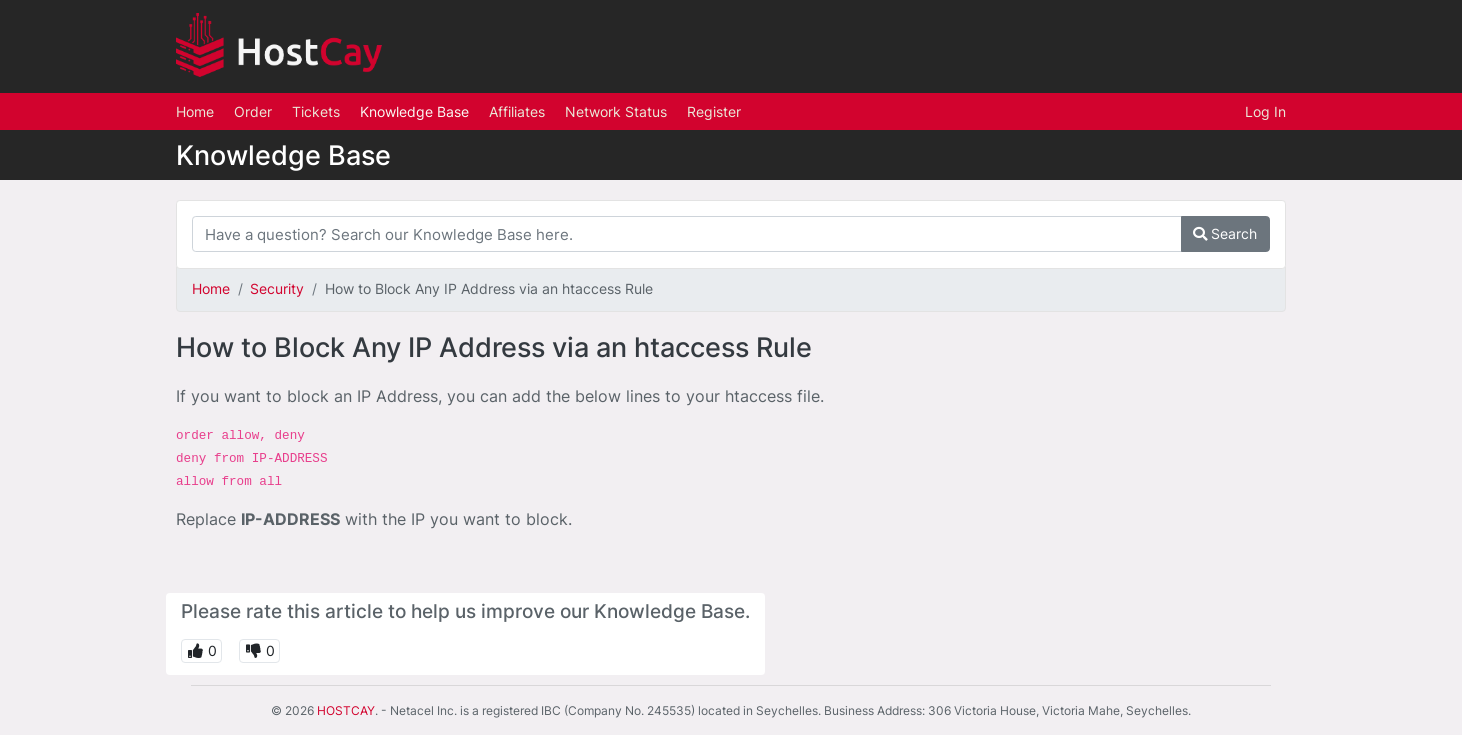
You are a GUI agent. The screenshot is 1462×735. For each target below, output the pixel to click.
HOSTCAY (346, 710)
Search (1225, 233)
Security (277, 288)
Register (714, 111)
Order (253, 111)
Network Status (616, 111)
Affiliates (517, 111)
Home (195, 111)
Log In (1265, 111)
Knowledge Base (414, 111)
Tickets (316, 111)
